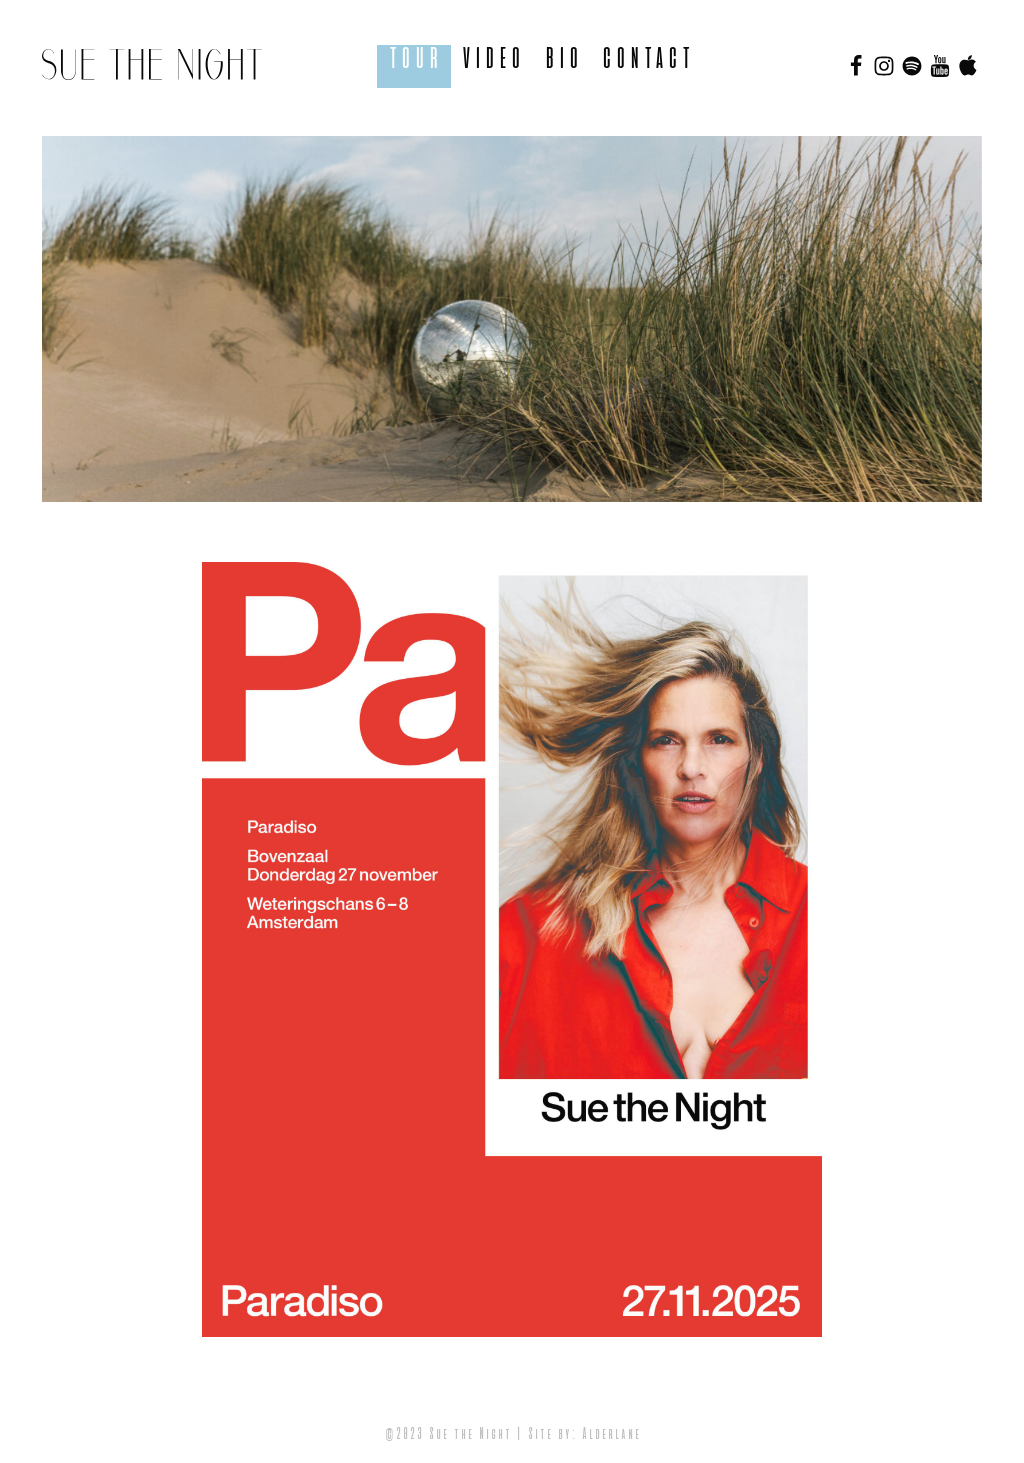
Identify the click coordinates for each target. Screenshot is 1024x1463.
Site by (549, 1435)
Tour (414, 59)
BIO (562, 59)
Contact (646, 59)
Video (491, 59)
